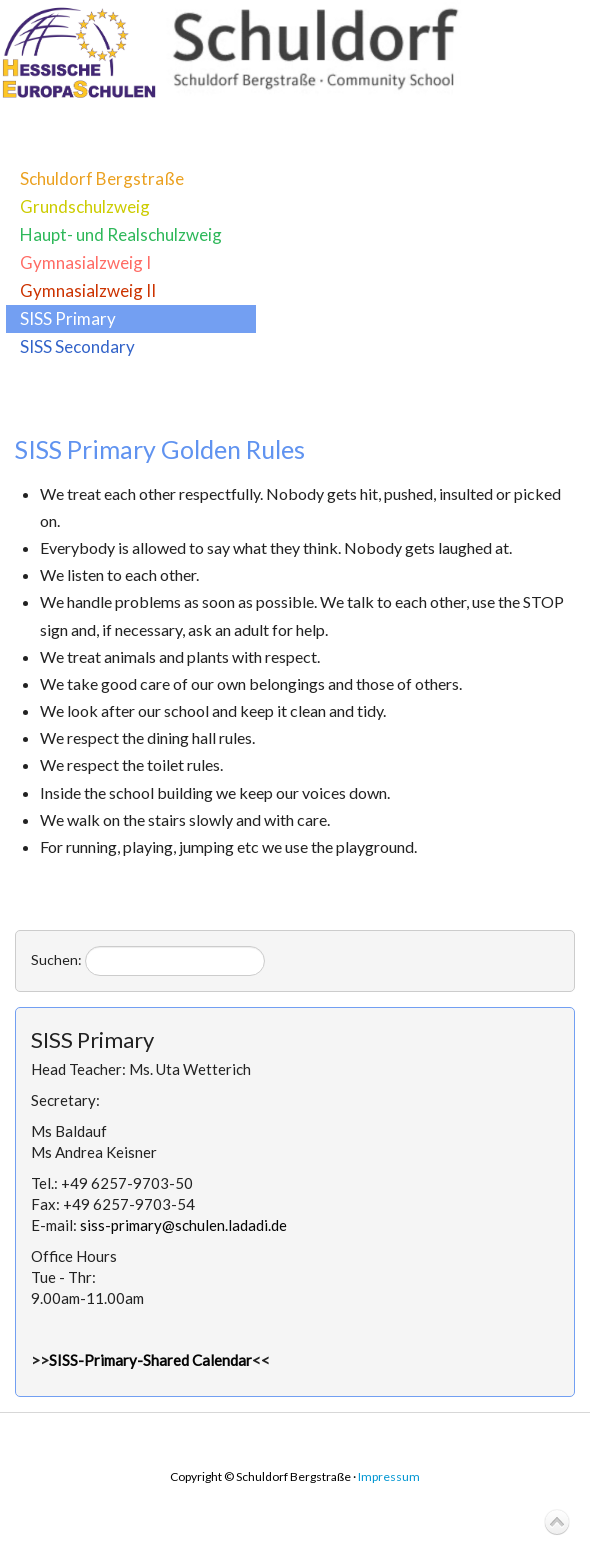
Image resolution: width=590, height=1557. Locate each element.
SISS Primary (68, 318)
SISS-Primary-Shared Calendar (150, 1360)
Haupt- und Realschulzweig (121, 234)
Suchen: (56, 959)
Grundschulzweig (85, 206)
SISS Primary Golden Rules (160, 449)
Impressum (389, 1476)
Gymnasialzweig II (88, 290)
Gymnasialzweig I (85, 262)
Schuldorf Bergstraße (102, 178)
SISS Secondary (77, 346)
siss (183, 1225)
